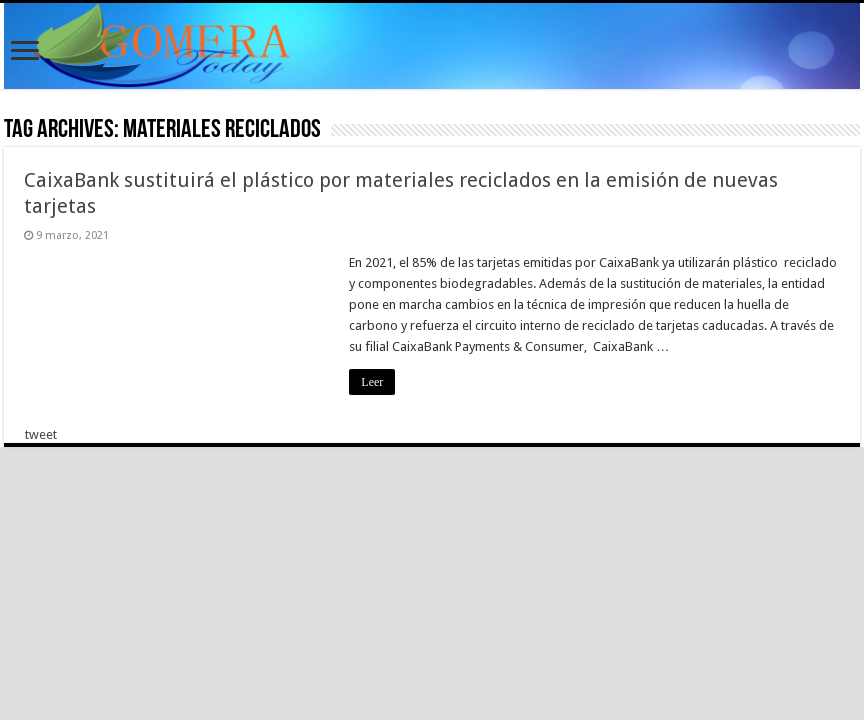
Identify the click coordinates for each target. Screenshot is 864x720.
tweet (41, 434)
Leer (372, 382)
